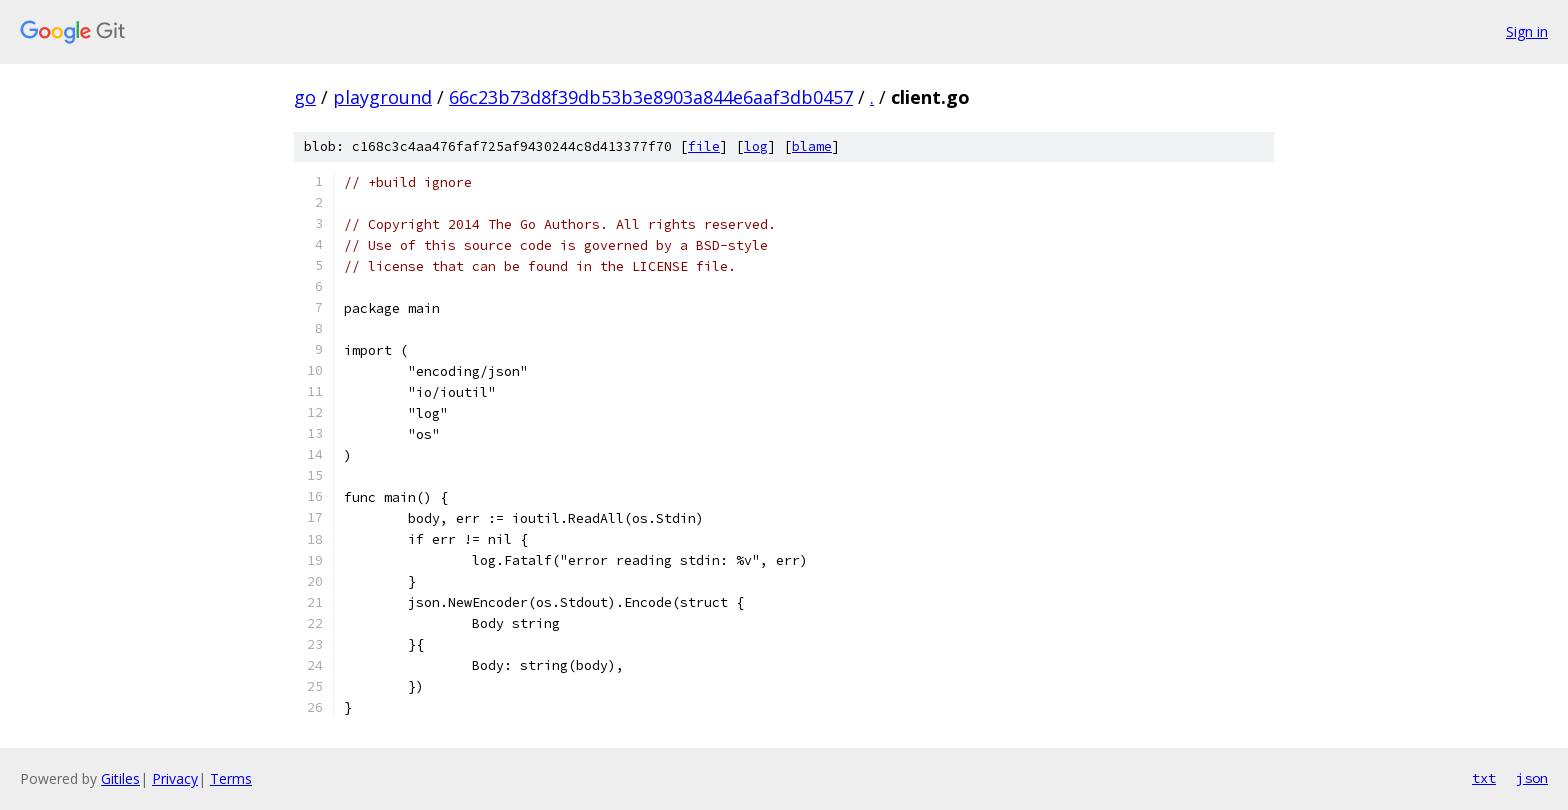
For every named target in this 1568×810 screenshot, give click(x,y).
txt (1484, 778)
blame (812, 146)
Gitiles (120, 778)
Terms (231, 778)
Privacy (175, 778)
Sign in (1527, 31)
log (756, 146)
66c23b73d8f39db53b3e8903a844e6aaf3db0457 (651, 97)
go (305, 97)
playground (382, 97)
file (704, 146)
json (1532, 778)
